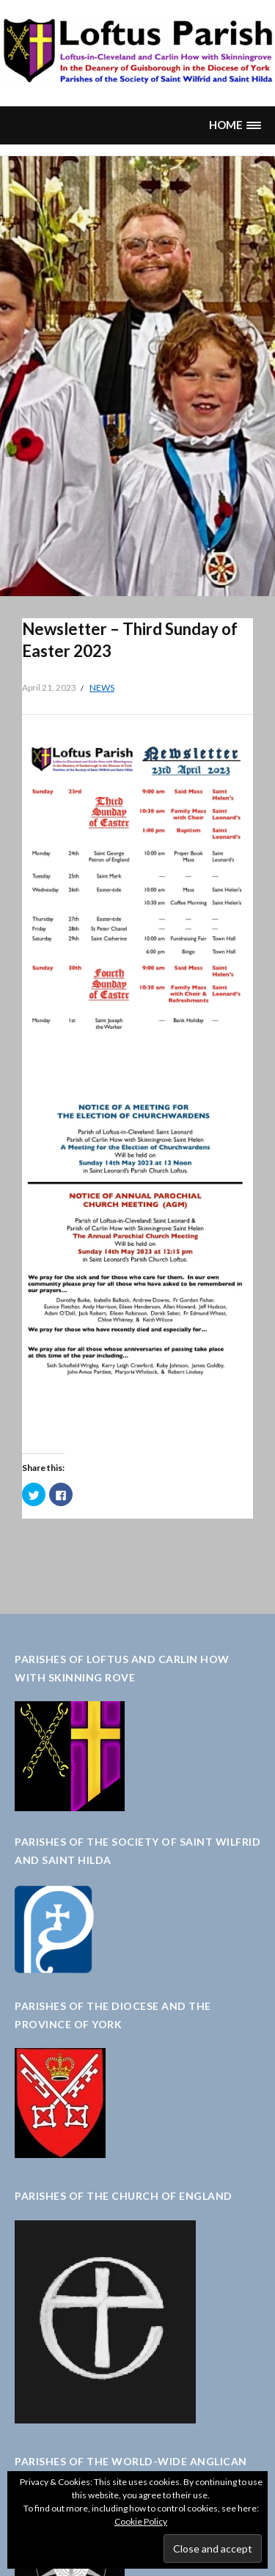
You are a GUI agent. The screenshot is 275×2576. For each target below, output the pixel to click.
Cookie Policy (140, 2521)
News (101, 687)
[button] (235, 125)
